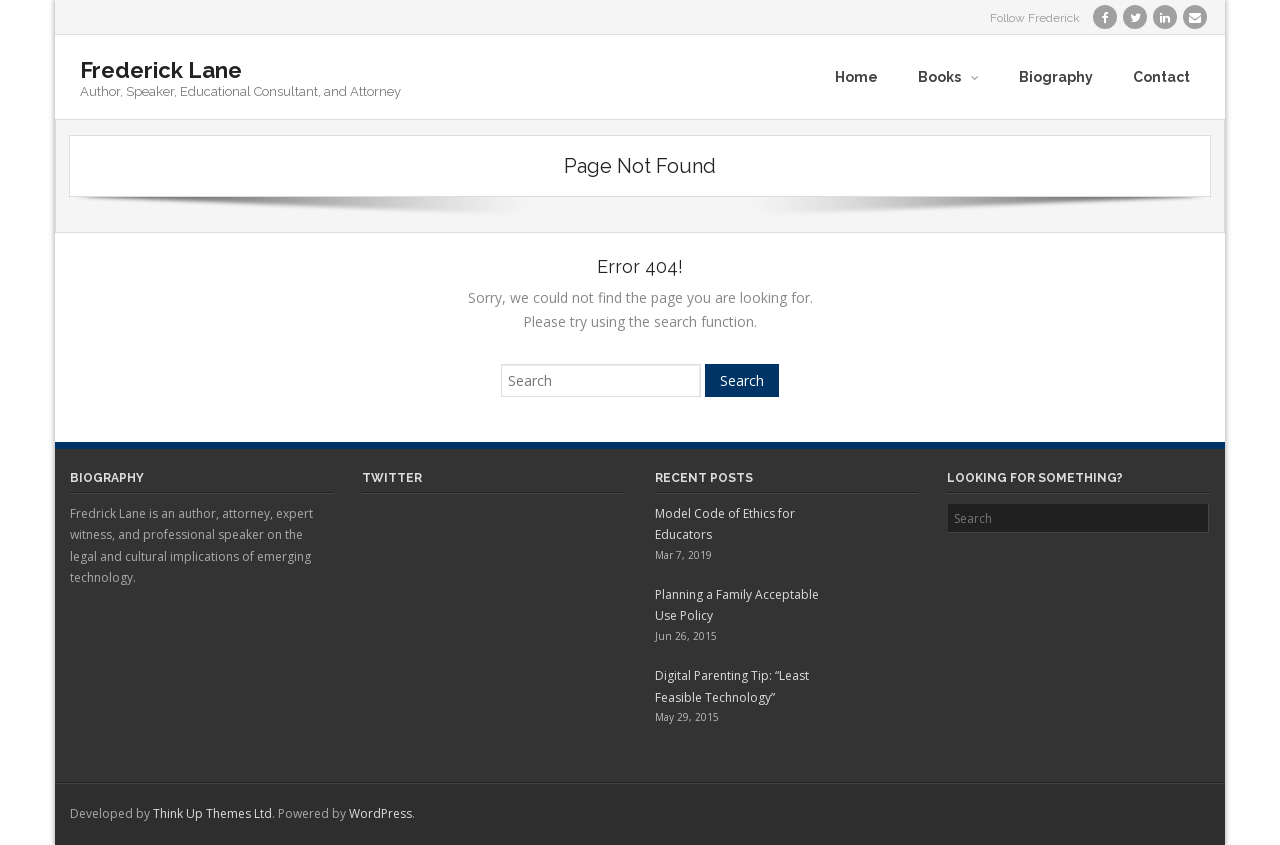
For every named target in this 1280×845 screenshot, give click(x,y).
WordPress (380, 813)
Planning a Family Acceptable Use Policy (737, 605)
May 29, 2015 (687, 717)
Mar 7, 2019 (683, 555)
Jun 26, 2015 (686, 636)
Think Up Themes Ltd (212, 813)
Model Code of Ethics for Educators (725, 524)
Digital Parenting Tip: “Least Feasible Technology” (732, 686)
